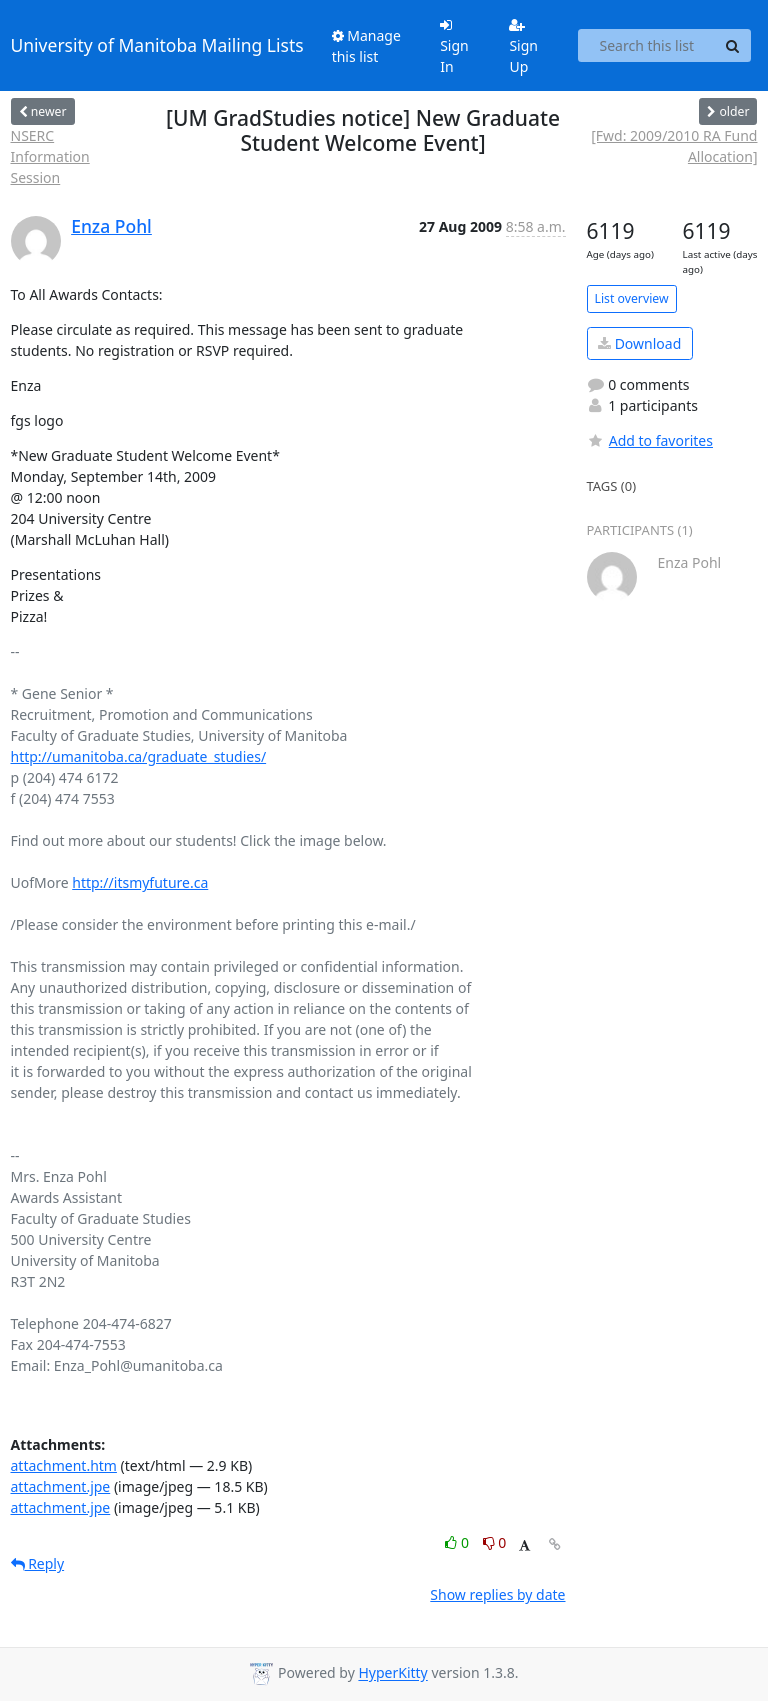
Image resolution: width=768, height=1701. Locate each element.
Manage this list (366, 46)
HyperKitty (392, 1673)
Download (639, 343)
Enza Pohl (111, 226)
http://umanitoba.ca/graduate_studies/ (139, 756)
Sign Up (523, 47)
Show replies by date (497, 1594)
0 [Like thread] (458, 1542)
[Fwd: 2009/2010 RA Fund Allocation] (674, 146)
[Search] (733, 46)
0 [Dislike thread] (495, 1542)
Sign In (454, 47)
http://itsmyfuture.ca (140, 882)
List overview (632, 298)
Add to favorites (650, 440)
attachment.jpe (61, 1486)
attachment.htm (64, 1465)
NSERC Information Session (50, 156)
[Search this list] (646, 46)
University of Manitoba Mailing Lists (157, 45)
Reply (38, 1563)
